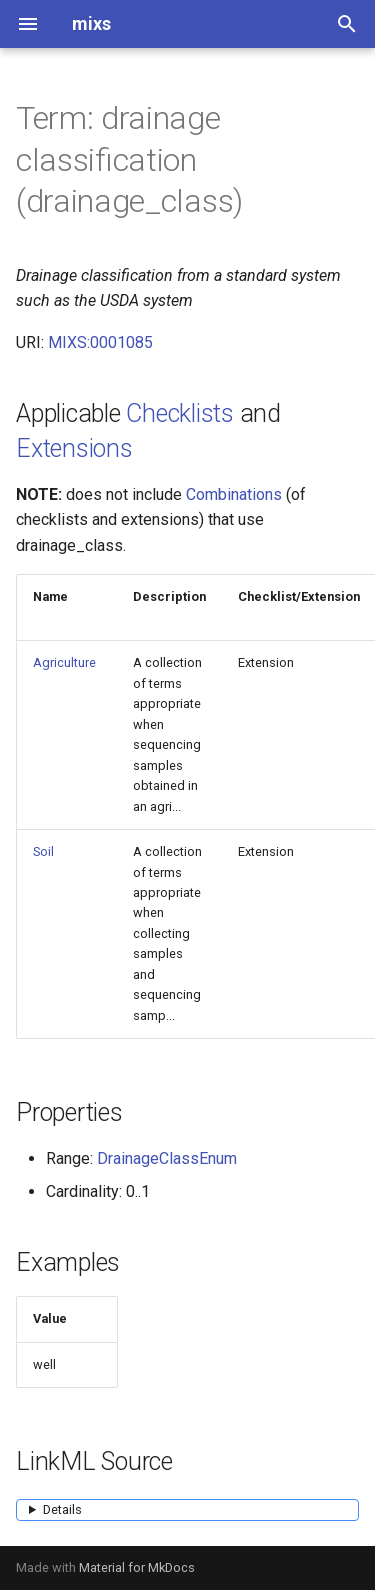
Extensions (74, 448)
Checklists (180, 413)
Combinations (234, 494)
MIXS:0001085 (100, 342)
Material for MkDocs (137, 1567)
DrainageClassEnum (167, 1158)
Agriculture (64, 662)
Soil (43, 851)
